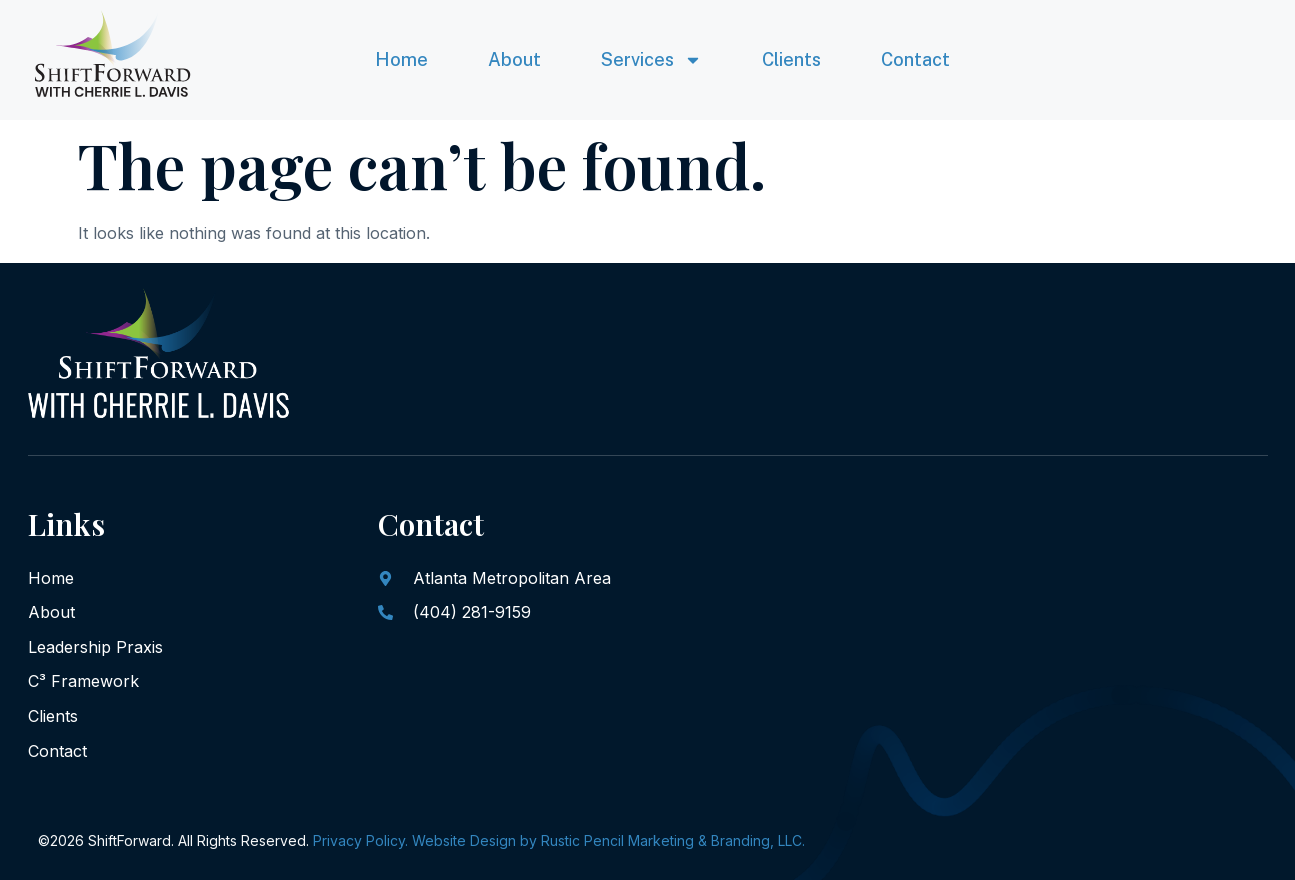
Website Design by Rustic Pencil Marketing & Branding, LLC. (608, 840)
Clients (791, 59)
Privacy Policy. (360, 840)
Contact (915, 59)
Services (651, 60)
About (514, 59)
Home (401, 59)
